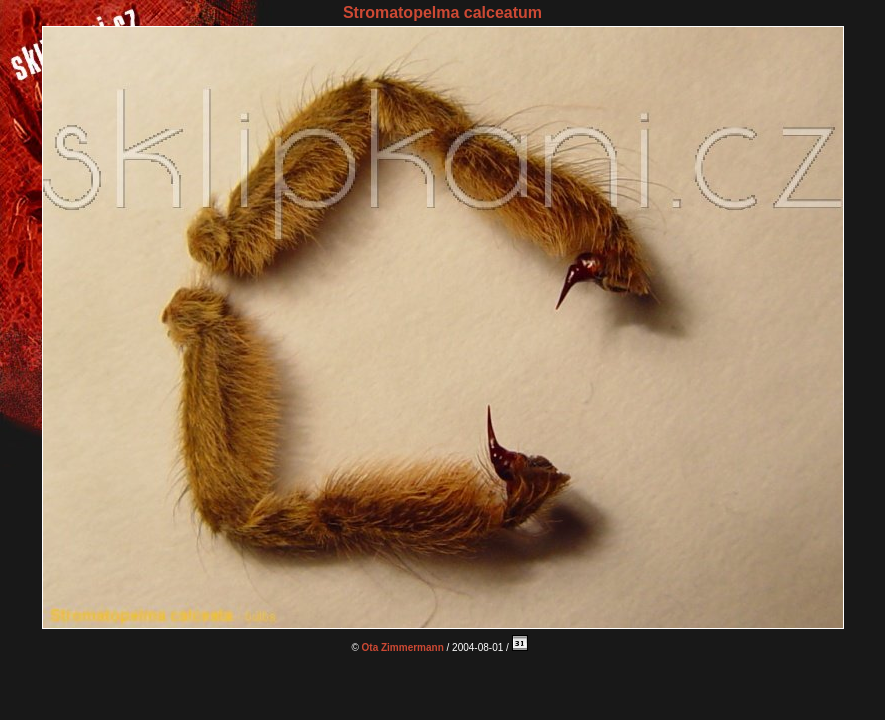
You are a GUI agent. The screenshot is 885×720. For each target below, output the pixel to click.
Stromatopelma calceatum (442, 12)
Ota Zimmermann (403, 647)
